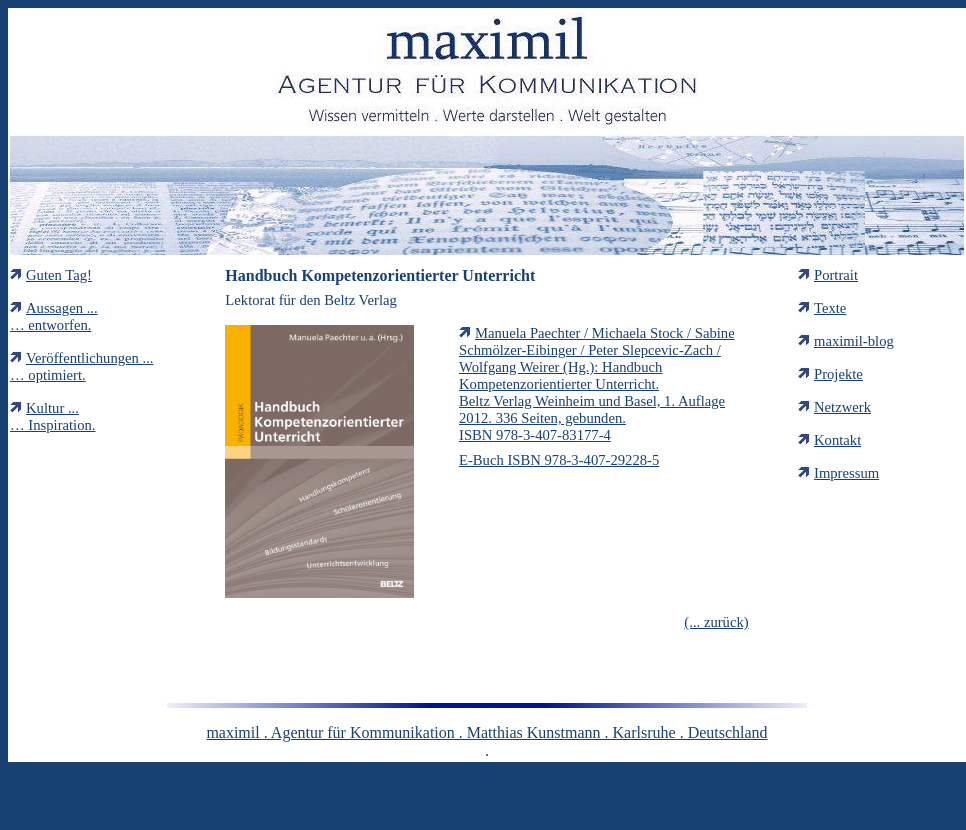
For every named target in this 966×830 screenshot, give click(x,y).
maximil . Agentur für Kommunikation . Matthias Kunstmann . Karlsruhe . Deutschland (486, 732)
